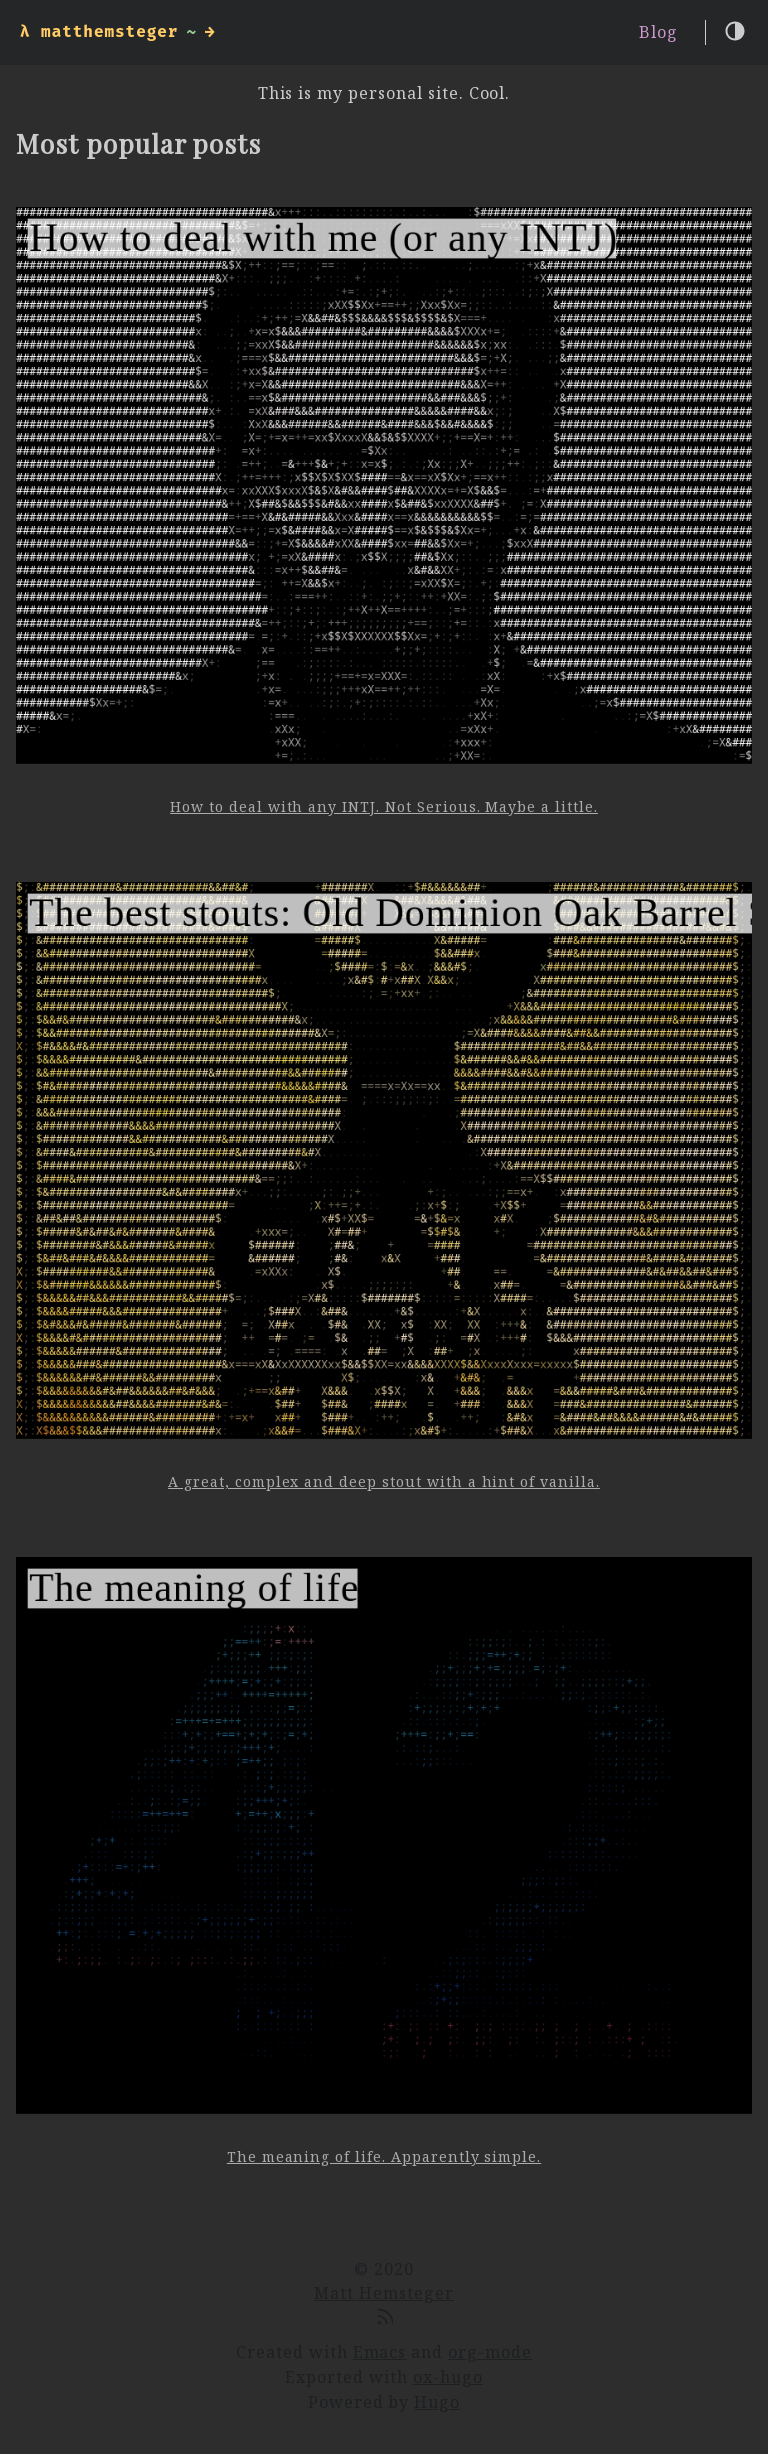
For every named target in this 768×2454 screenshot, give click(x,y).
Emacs (380, 2352)
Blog (658, 32)
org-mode (490, 2352)
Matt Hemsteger (383, 2293)
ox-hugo (448, 2377)
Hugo (437, 2402)
